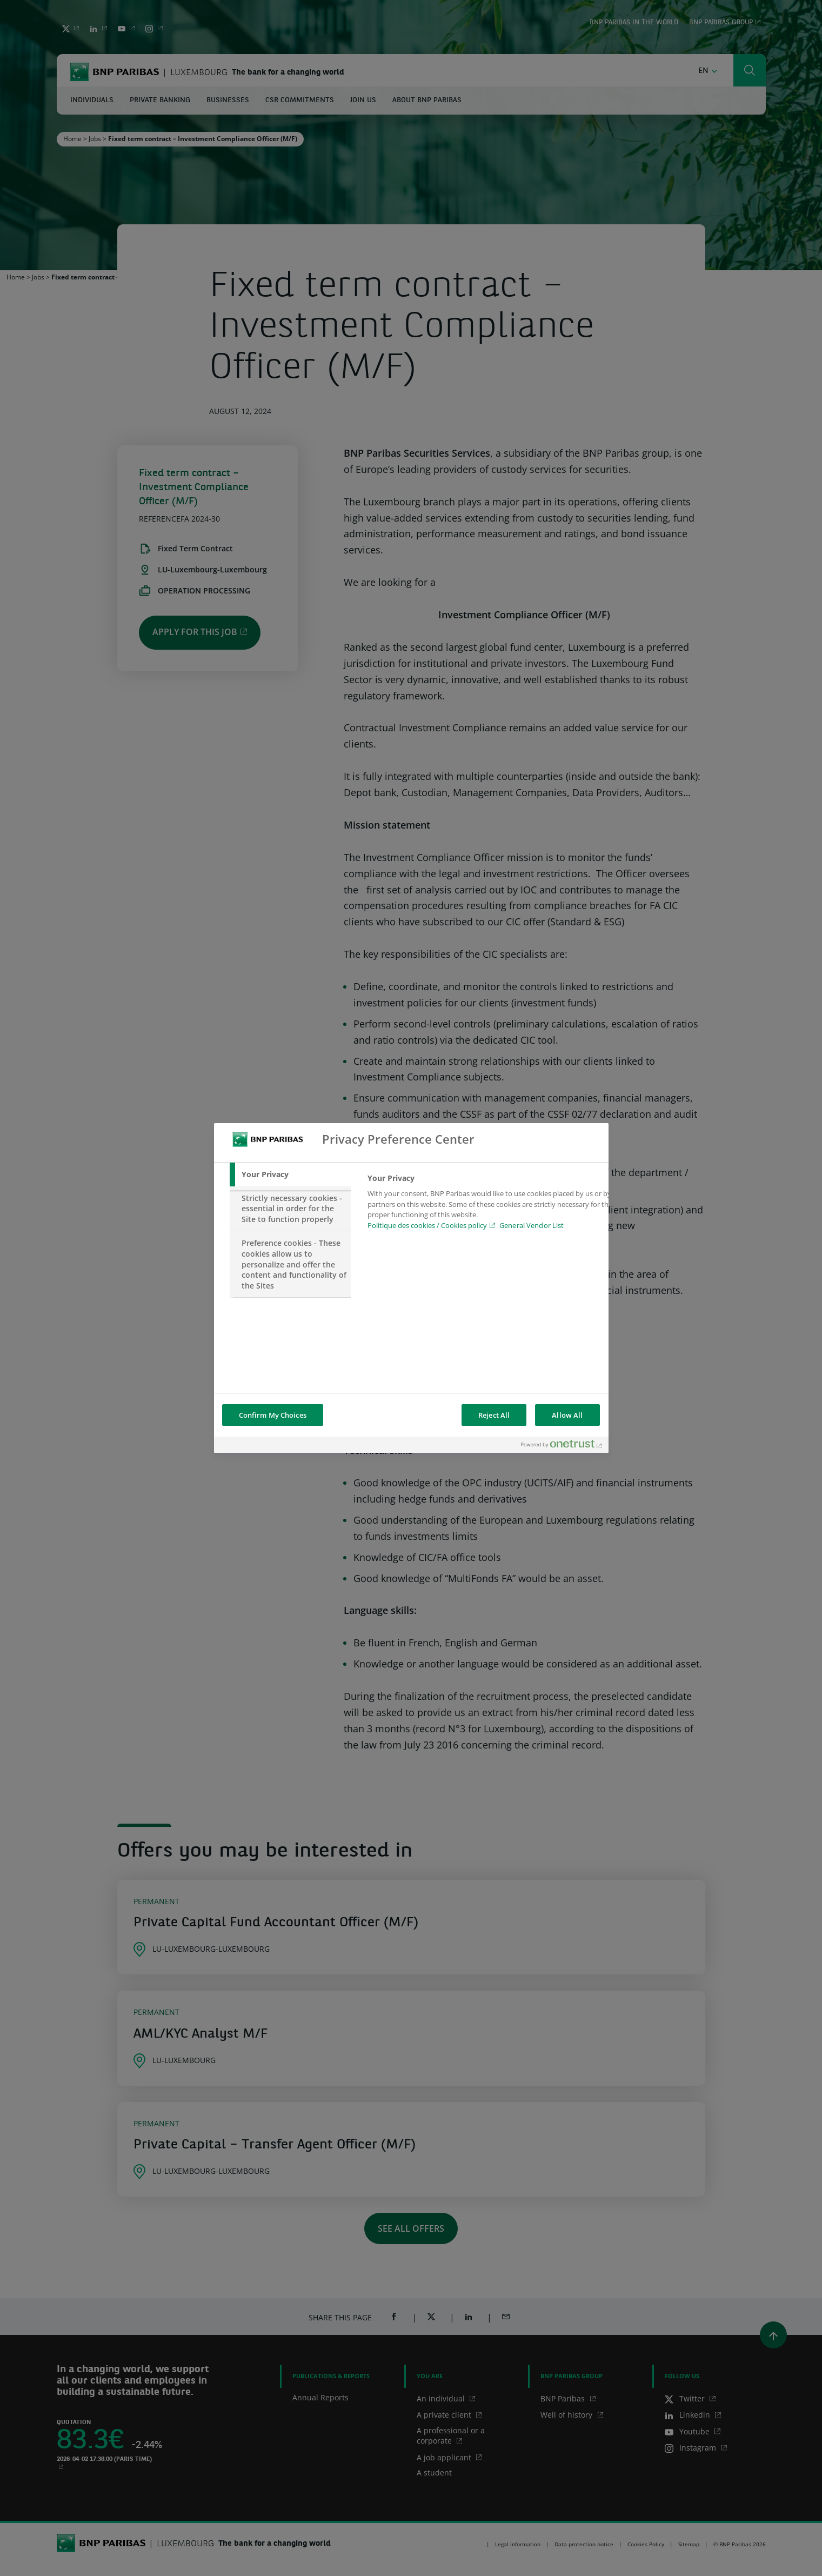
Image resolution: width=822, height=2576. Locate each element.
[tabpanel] (491, 1204)
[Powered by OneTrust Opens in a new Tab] (562, 1446)
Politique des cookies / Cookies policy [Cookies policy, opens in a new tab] (427, 1225)
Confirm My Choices (272, 1415)
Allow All (567, 1415)
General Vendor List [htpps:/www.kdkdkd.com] (531, 1225)
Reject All (494, 1415)
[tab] (290, 1174)
